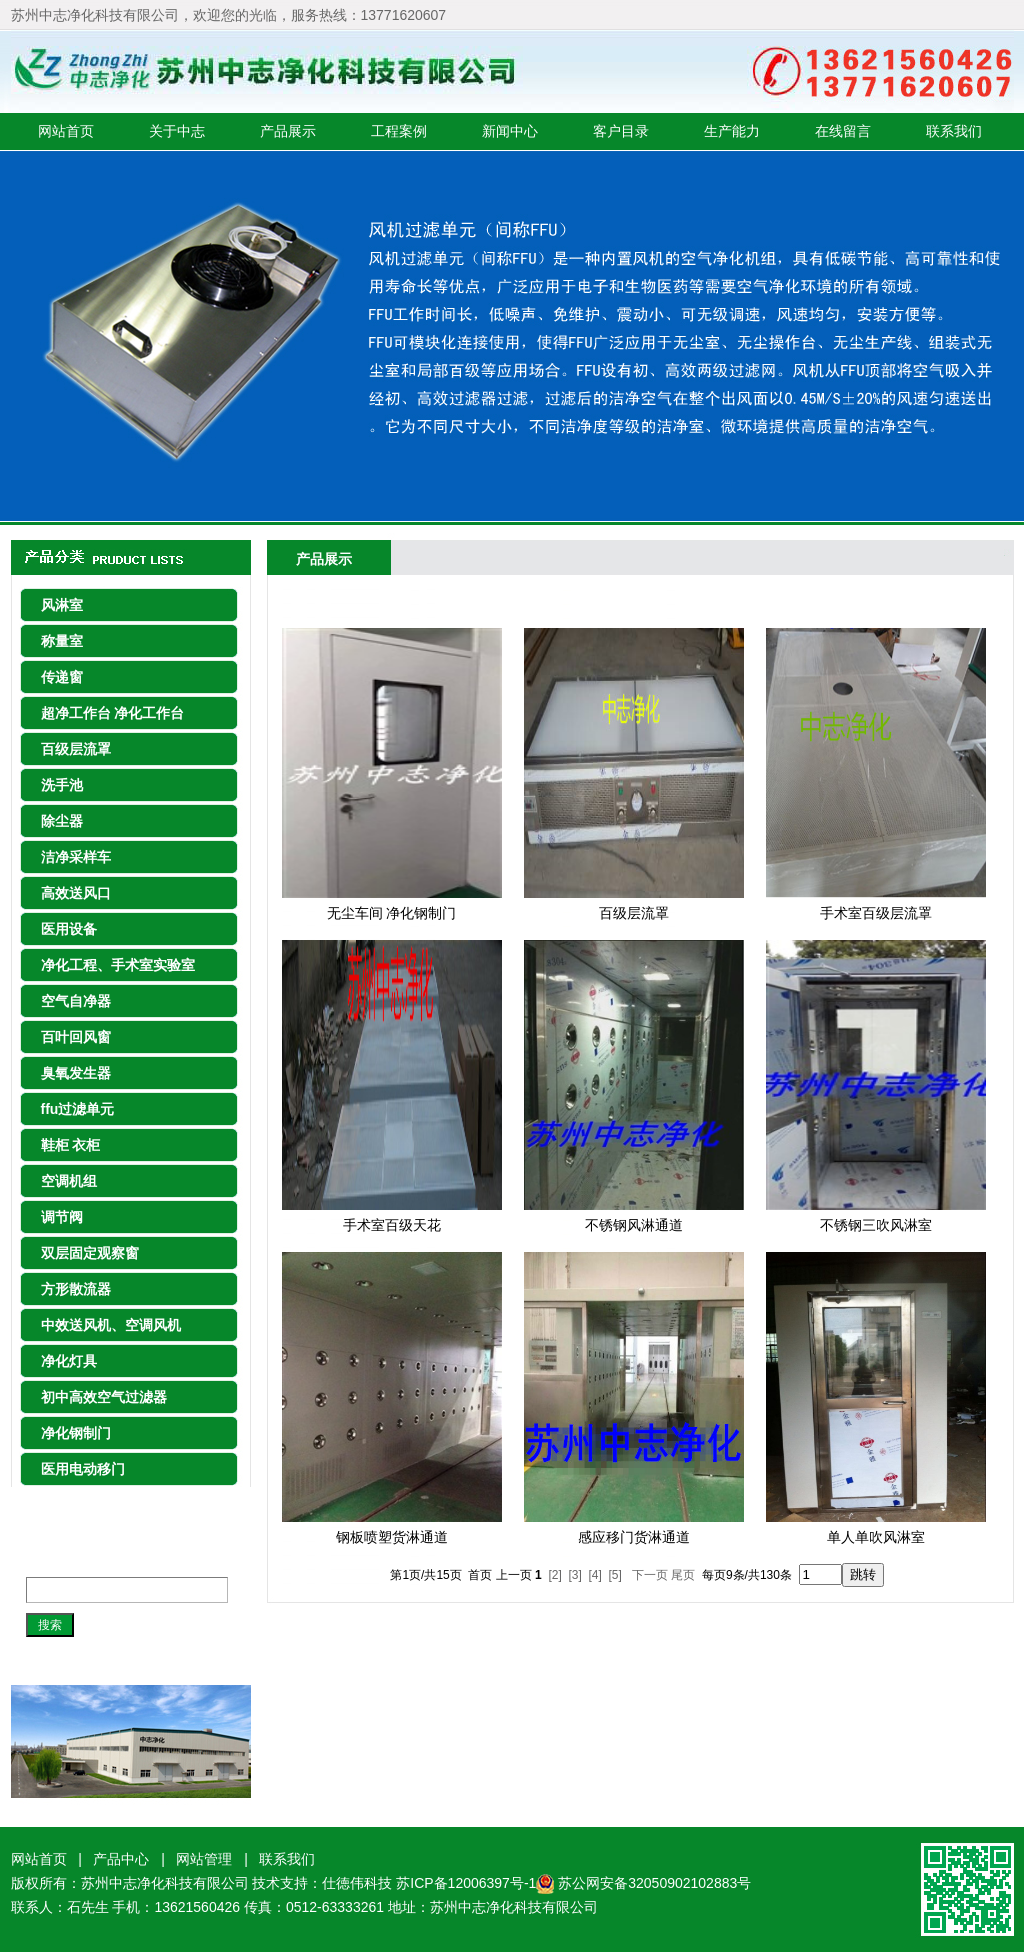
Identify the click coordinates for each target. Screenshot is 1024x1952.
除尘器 (62, 821)
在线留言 (843, 131)
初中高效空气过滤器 (104, 1397)
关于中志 (177, 131)
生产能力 (732, 131)
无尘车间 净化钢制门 (392, 913)
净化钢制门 (76, 1433)
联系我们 (954, 131)
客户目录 (621, 131)
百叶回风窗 (76, 1037)
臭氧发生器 (76, 1073)
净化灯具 (69, 1361)
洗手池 (62, 785)
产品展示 (288, 131)
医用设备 (69, 929)
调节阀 (62, 1217)
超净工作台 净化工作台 (113, 713)
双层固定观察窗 (90, 1253)
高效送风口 (76, 893)
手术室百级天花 (392, 1225)
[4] (595, 1575)
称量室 (62, 641)
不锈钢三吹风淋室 (876, 1225)
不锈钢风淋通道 (634, 1225)
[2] (554, 1575)
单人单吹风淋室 (876, 1537)
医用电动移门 (83, 1469)
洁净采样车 (76, 857)
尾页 (683, 1575)
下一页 (650, 1575)
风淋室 (62, 605)
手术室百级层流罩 (876, 913)
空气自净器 (76, 1001)
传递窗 (62, 677)
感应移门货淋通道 (634, 1537)
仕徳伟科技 (357, 1883)
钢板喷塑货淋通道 (392, 1537)
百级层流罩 (76, 749)
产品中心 (121, 1859)
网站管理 (204, 1859)
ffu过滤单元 (78, 1109)
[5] (615, 1575)
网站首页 (66, 131)
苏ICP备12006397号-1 (475, 1883)
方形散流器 (76, 1289)
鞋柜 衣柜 (71, 1145)
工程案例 (399, 131)
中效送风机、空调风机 (111, 1325)
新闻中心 (510, 131)
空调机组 (69, 1181)
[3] (574, 1575)
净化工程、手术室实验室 (118, 965)
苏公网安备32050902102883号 (654, 1883)
